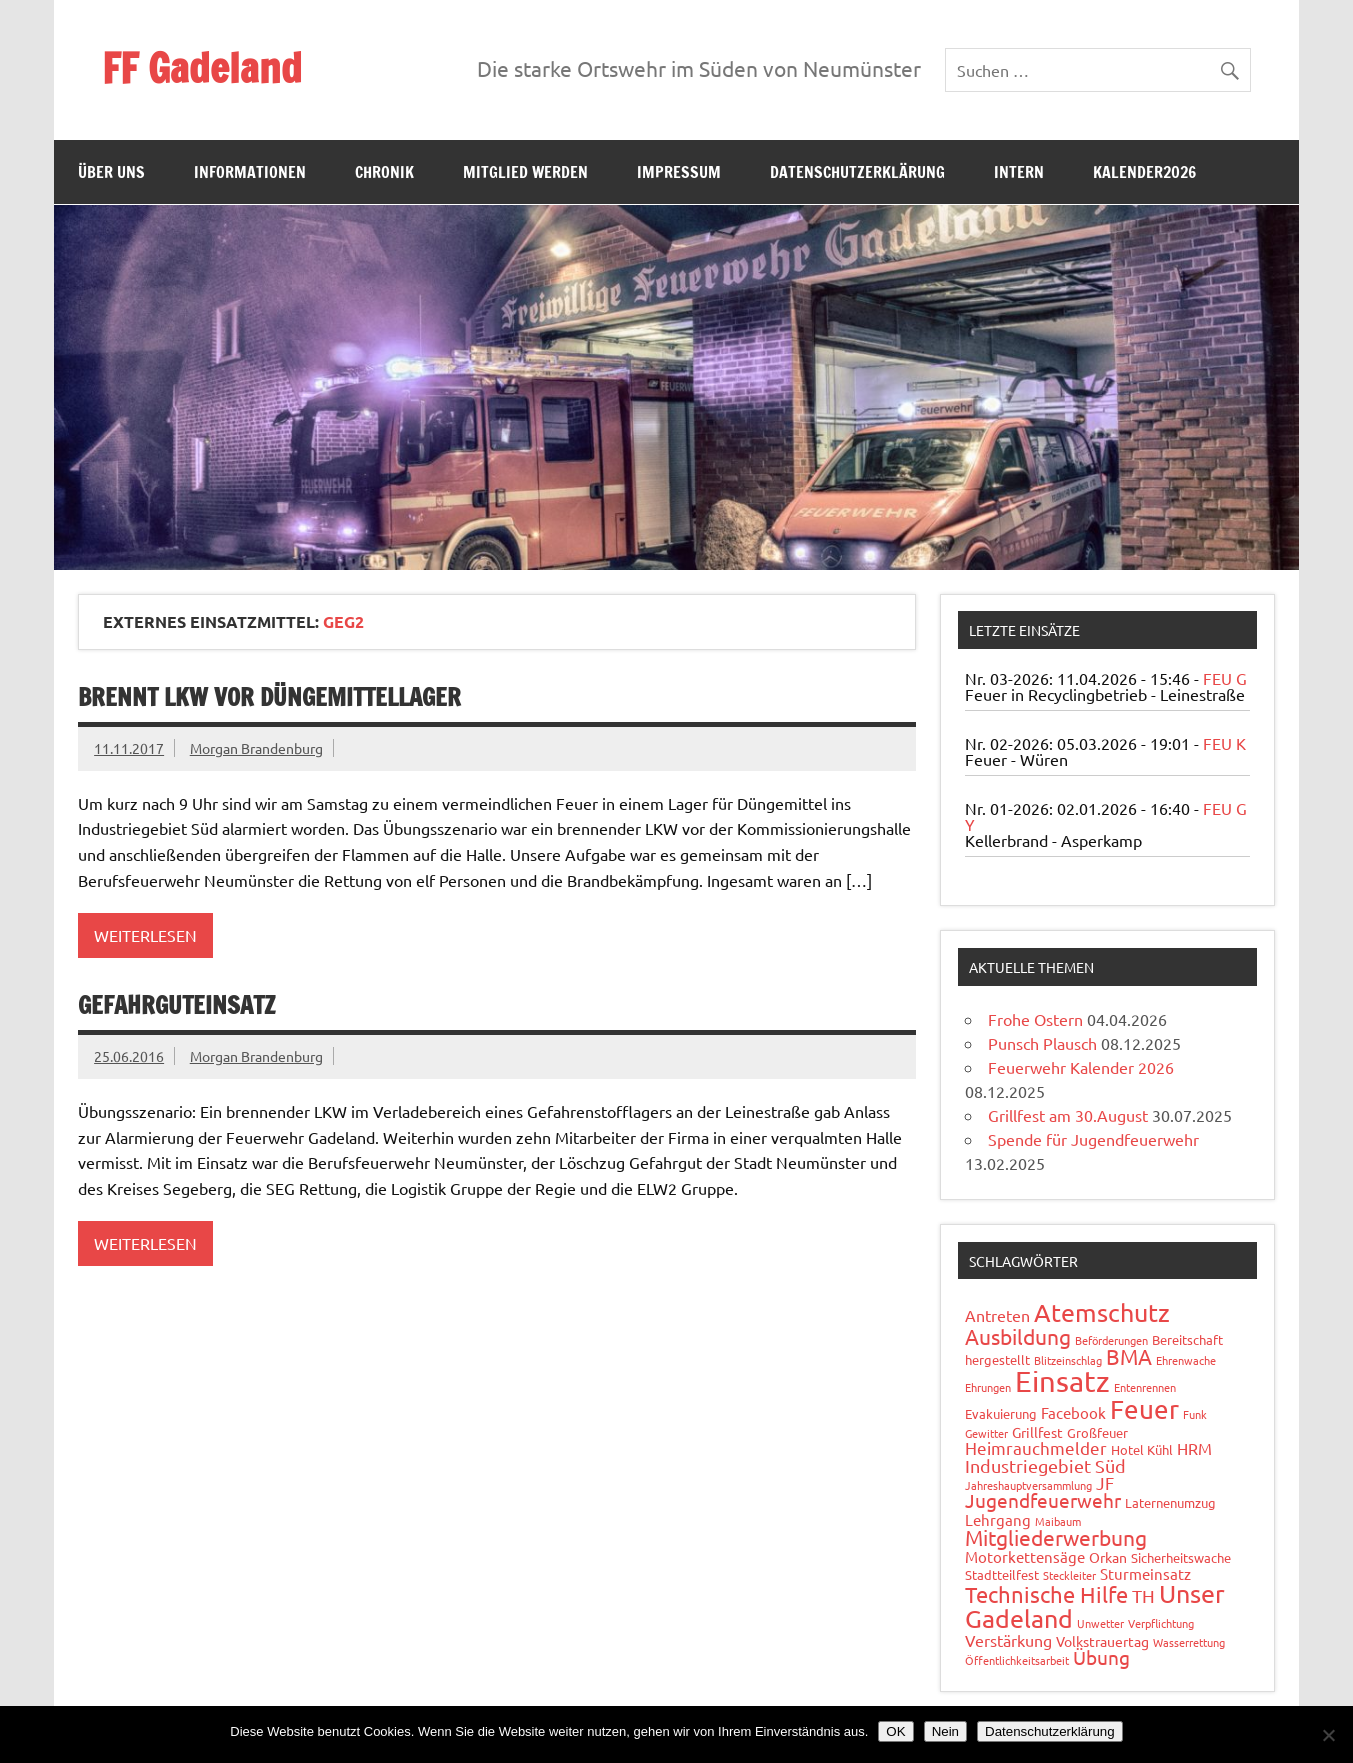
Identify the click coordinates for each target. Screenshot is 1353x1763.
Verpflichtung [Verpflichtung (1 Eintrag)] (1161, 1623)
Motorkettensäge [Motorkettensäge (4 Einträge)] (1025, 1556)
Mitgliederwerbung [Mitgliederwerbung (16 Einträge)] (1056, 1537)
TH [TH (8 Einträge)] (1143, 1595)
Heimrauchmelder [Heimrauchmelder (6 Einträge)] (1036, 1447)
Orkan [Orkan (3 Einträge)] (1108, 1557)
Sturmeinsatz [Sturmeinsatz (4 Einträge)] (1145, 1573)
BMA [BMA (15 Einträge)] (1129, 1356)
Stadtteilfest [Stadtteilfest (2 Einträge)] (1002, 1574)
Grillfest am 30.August (1068, 1115)
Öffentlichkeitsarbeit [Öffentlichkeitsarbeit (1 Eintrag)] (1017, 1660)
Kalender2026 (1144, 172)
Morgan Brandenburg (256, 748)
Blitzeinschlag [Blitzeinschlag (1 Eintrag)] (1068, 1360)
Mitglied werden (525, 172)
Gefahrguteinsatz (176, 1005)
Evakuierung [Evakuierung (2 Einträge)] (1001, 1413)
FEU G (1225, 678)
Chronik (384, 172)
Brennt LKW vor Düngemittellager (269, 697)
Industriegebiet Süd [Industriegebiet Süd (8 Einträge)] (1045, 1465)
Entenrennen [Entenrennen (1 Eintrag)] (1145, 1387)
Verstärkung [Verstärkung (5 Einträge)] (1008, 1640)
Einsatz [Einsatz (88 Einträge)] (1062, 1381)
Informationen (250, 172)
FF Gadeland (202, 67)
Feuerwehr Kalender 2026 (1081, 1067)
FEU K (1224, 743)
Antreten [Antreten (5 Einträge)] (997, 1315)
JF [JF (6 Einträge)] (1105, 1482)
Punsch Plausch (1042, 1043)
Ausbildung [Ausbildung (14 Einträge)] (1018, 1336)
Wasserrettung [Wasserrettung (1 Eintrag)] (1189, 1642)
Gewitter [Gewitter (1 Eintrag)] (986, 1433)
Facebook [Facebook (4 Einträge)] (1073, 1412)
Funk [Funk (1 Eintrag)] (1195, 1414)
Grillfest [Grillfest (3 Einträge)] (1037, 1432)
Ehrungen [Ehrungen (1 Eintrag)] (988, 1387)
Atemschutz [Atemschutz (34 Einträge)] (1102, 1312)
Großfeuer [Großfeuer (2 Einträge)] (1097, 1432)
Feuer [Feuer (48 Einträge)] (1144, 1409)
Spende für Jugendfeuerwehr (1093, 1139)
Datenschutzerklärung (857, 172)
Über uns (111, 172)
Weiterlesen (145, 935)
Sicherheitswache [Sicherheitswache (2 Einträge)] (1181, 1557)
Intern (1019, 172)
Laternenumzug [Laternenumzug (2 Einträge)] (1170, 1502)
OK (895, 1731)
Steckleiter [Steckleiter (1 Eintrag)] (1069, 1575)
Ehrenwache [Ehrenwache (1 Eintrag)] (1186, 1360)
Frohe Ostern (1035, 1019)
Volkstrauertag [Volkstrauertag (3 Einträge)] (1102, 1641)
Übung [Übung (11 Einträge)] (1101, 1657)
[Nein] (1328, 1735)
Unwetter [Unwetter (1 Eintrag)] (1100, 1623)
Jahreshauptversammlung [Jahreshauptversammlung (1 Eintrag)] (1028, 1485)
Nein (945, 1731)
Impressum (679, 172)
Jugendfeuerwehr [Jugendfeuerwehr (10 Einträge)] (1043, 1500)
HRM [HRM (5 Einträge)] (1194, 1448)
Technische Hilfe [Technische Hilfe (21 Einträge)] (1046, 1594)
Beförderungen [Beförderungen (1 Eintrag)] (1111, 1340)
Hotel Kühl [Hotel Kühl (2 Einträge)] (1142, 1449)
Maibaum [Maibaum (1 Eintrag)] (1058, 1521)
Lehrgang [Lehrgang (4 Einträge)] (998, 1519)
